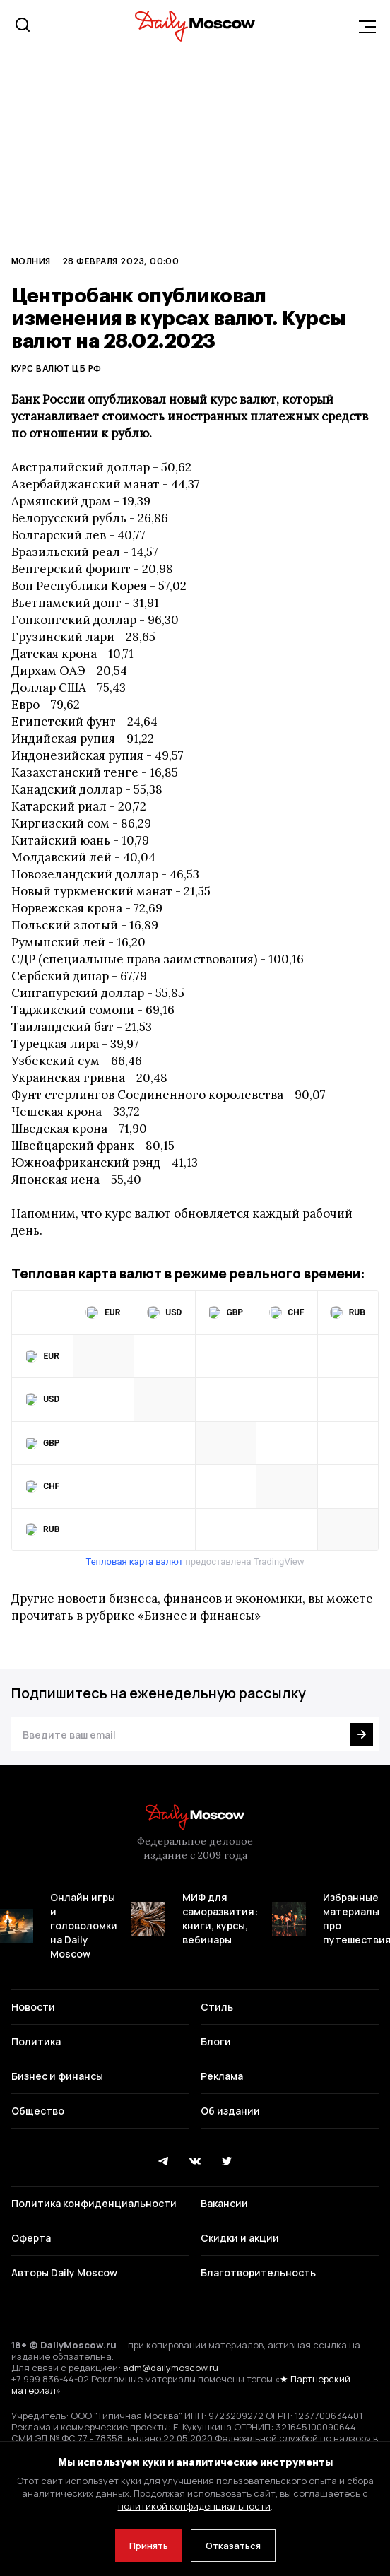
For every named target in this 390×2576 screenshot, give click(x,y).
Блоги (216, 2041)
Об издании (230, 2110)
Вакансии (224, 2203)
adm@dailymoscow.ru (170, 2367)
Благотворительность (258, 2272)
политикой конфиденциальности (194, 2506)
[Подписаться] (361, 1734)
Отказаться (233, 2545)
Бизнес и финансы (199, 1615)
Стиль (217, 2006)
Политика (36, 2041)
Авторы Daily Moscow (64, 2272)
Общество (37, 2110)
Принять (148, 2545)
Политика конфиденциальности (94, 2203)
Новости (33, 2006)
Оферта (31, 2238)
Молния (31, 261)
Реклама (222, 2076)
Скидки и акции (240, 2238)
